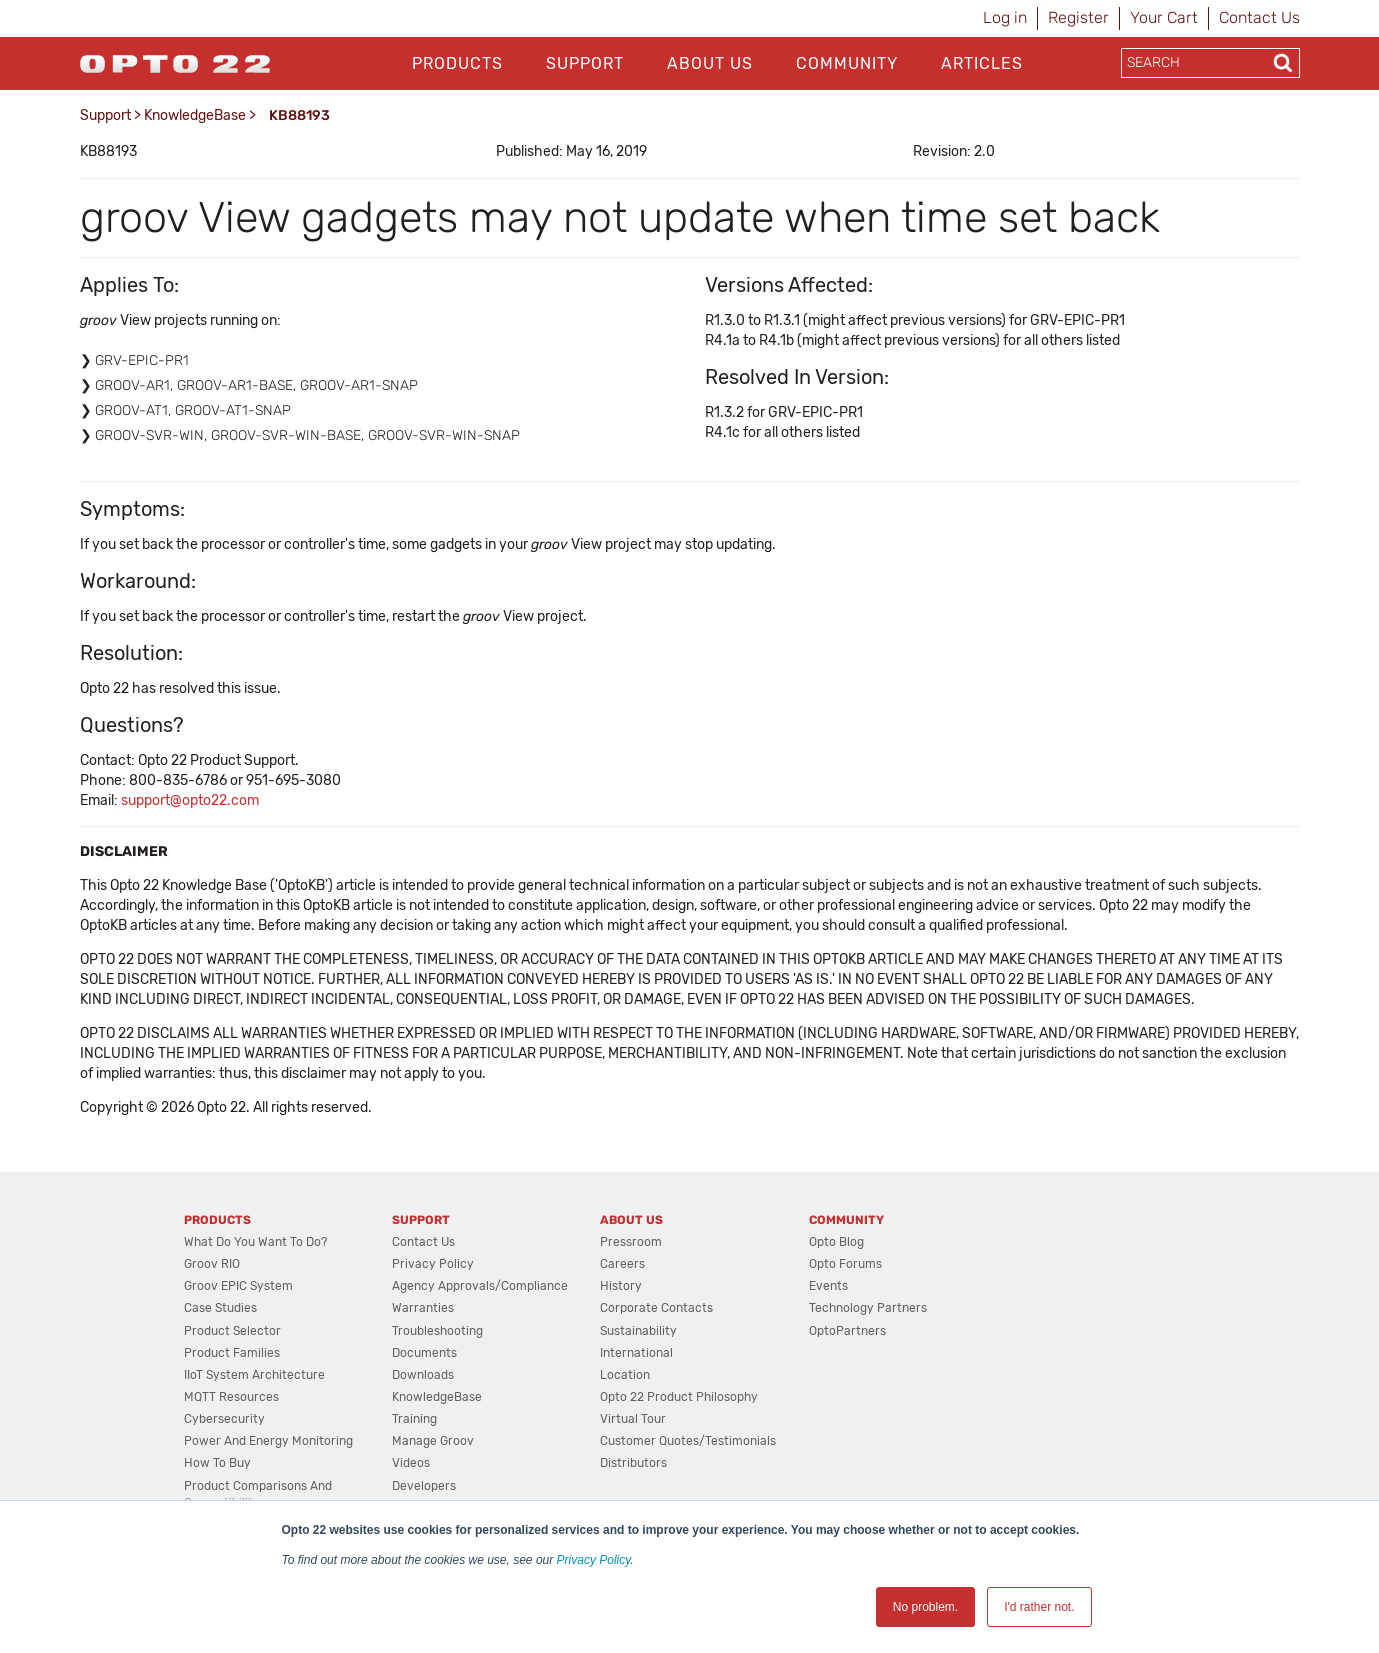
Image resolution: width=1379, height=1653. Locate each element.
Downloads (423, 1375)
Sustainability (638, 1331)
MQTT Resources (231, 1397)
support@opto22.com (190, 800)
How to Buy (217, 1463)
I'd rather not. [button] (1039, 1607)
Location (625, 1375)
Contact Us (1259, 17)
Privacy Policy (594, 1560)
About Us (710, 63)
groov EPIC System (238, 1286)
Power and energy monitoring (268, 1441)
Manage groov (433, 1441)
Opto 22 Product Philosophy (679, 1397)
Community (847, 63)
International (636, 1353)
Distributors (633, 1463)
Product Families (232, 1353)
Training (414, 1419)
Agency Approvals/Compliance (480, 1286)
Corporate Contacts (656, 1308)
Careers (622, 1264)
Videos (411, 1463)
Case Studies (220, 1308)
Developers (424, 1486)
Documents (424, 1353)
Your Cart (1164, 17)
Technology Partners (868, 1308)
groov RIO (212, 1264)
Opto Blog (836, 1242)
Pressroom (631, 1242)
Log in (1005, 17)
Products (457, 63)
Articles (982, 63)
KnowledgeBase (195, 115)
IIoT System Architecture (254, 1375)
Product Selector (232, 1331)
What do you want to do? (255, 1242)
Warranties (423, 1308)
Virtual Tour (633, 1419)
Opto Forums (845, 1264)
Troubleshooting (437, 1331)
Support (585, 63)
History (621, 1286)
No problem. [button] (925, 1607)
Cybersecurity (224, 1419)
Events (828, 1286)
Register (1078, 17)
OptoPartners (847, 1331)
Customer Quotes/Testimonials (688, 1441)
